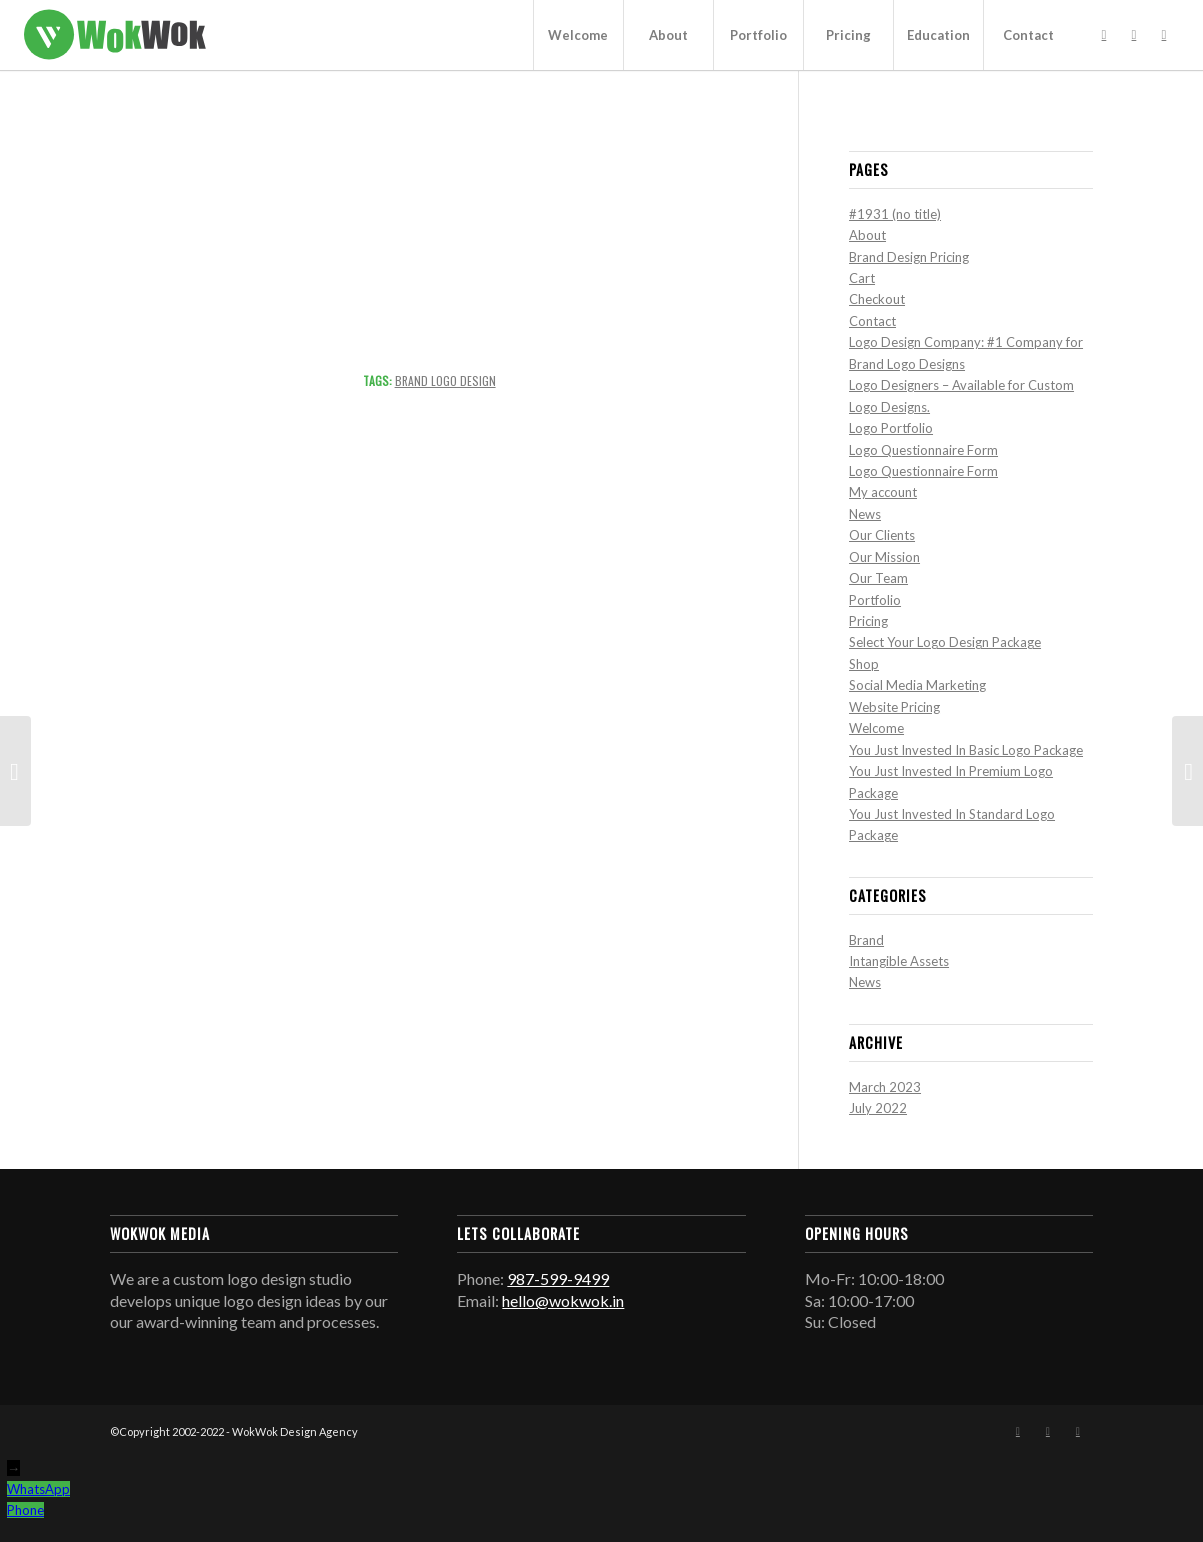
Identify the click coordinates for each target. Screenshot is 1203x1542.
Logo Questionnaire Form (923, 450)
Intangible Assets (899, 961)
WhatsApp (38, 1489)
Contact (872, 321)
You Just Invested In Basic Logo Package (966, 750)
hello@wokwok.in (563, 1300)
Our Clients (882, 535)
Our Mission (884, 557)
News (865, 514)
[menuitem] (578, 35)
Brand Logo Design (445, 380)
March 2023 (885, 1087)
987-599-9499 (558, 1278)
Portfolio (875, 600)
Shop (864, 664)
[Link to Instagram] (1134, 34)
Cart (862, 278)
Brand (866, 940)
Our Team (878, 578)
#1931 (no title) (895, 214)
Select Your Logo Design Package (945, 642)
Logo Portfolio (891, 428)
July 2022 (878, 1108)
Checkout (877, 299)
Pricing (868, 621)
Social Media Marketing (917, 685)
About (867, 235)
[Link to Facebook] (1104, 34)
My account (883, 492)
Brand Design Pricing (909, 257)
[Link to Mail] (1164, 34)
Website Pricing (894, 707)
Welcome (876, 728)
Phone (25, 1510)
